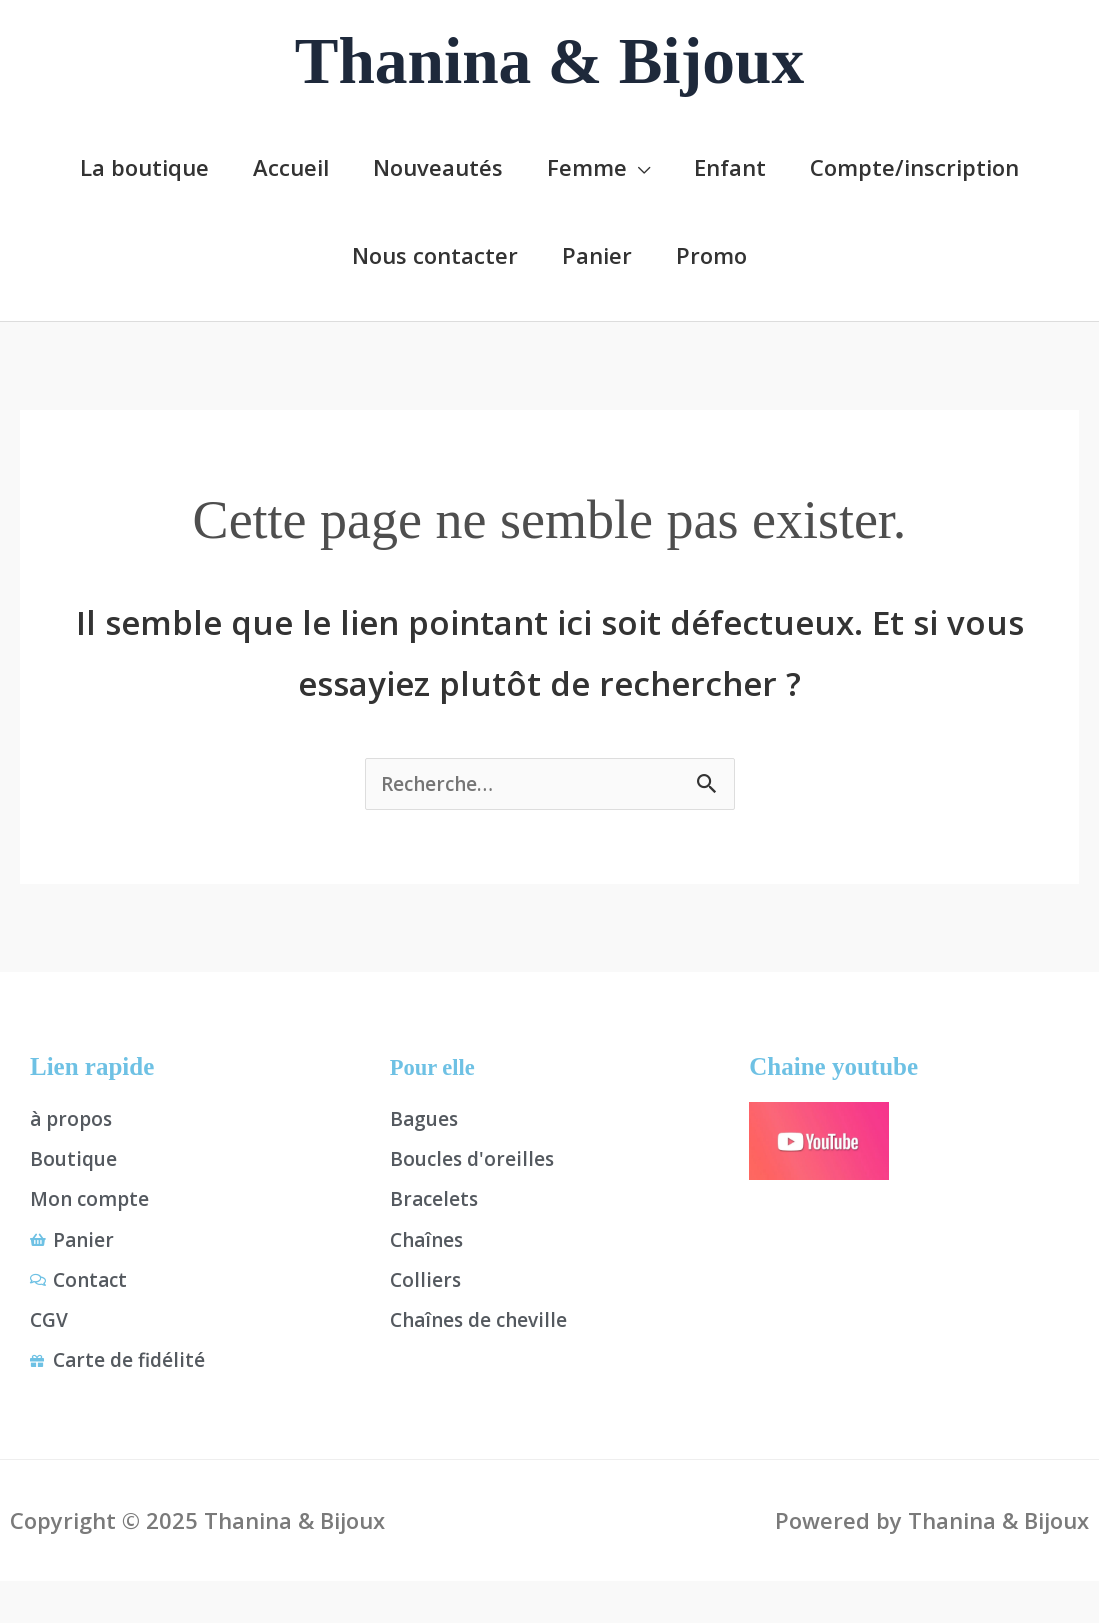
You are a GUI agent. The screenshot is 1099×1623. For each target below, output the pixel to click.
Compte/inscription (914, 166)
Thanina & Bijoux (550, 61)
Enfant (730, 166)
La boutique (144, 166)
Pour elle (437, 1069)
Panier (597, 254)
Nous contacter (435, 254)
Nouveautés (438, 166)
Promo (711, 254)
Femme (587, 166)
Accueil (291, 166)
